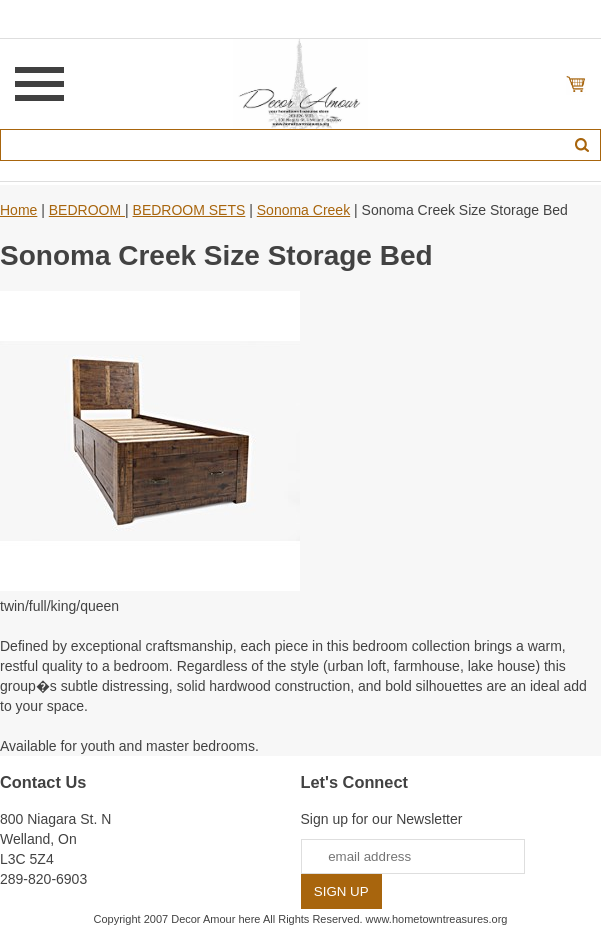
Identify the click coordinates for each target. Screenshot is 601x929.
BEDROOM (87, 210)
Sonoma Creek (303, 210)
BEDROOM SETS (189, 210)
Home (18, 210)
